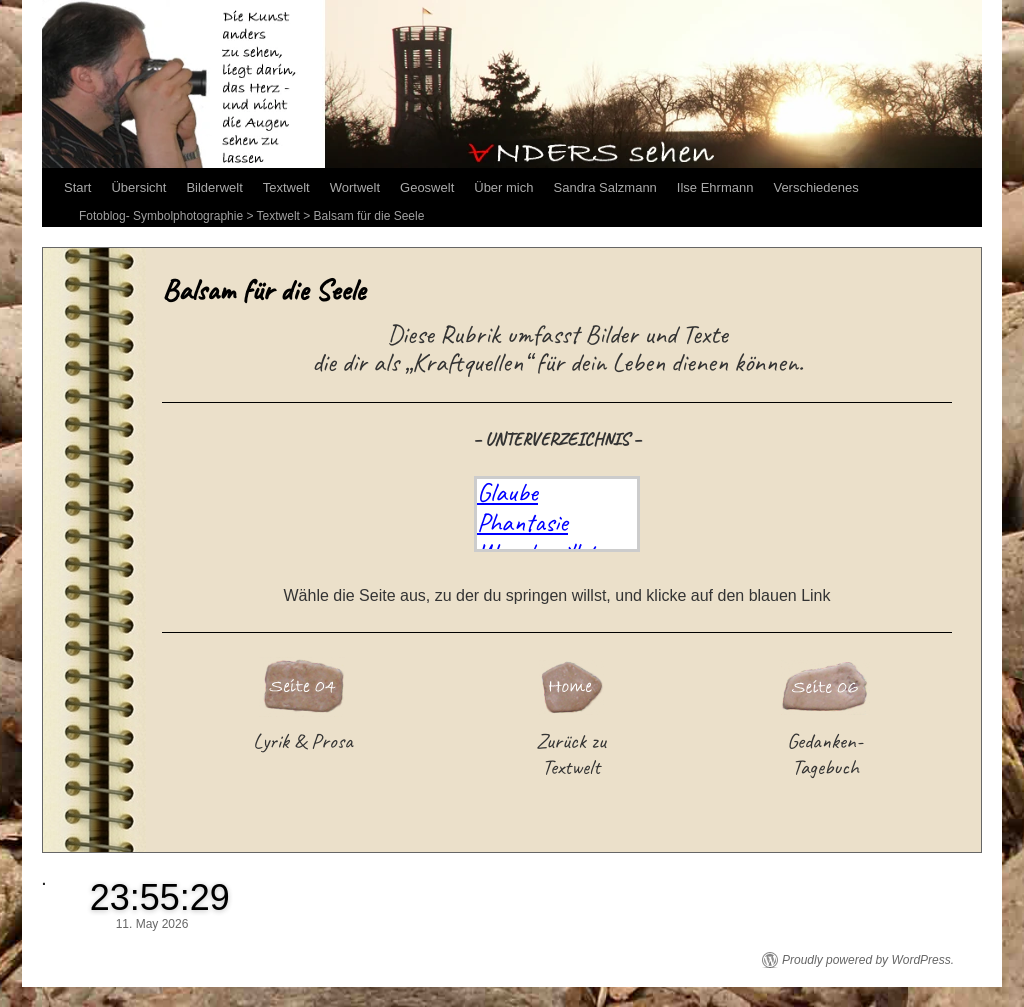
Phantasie (522, 522)
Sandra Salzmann (605, 187)
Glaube (507, 492)
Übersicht (138, 187)
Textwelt (286, 187)
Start (77, 187)
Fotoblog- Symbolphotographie (161, 216)
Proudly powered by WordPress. (868, 960)
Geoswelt (427, 187)
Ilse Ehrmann (715, 187)
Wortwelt (355, 187)
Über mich (503, 187)
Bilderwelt (214, 187)
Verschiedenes (815, 187)
